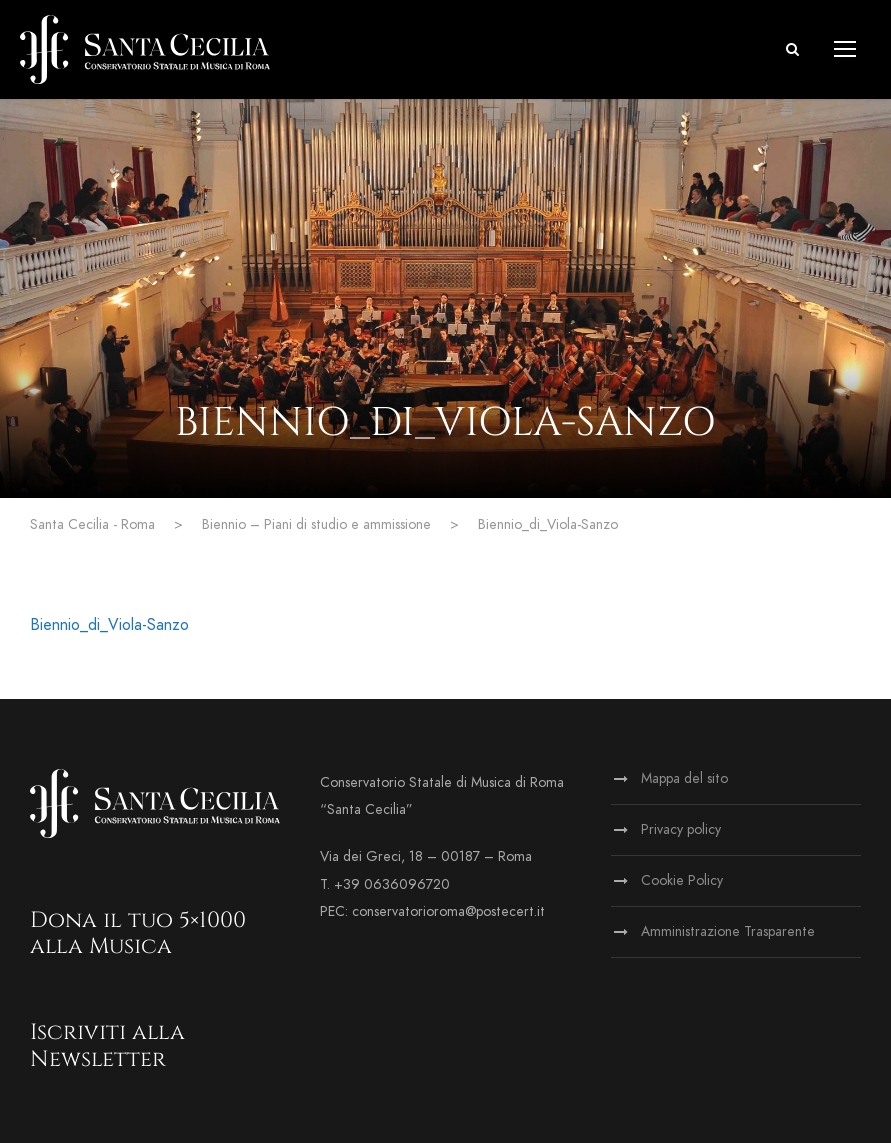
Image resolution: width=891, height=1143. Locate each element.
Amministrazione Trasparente (728, 931)
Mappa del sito (684, 778)
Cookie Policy (682, 880)
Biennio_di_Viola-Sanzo (109, 625)
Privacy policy (681, 829)
